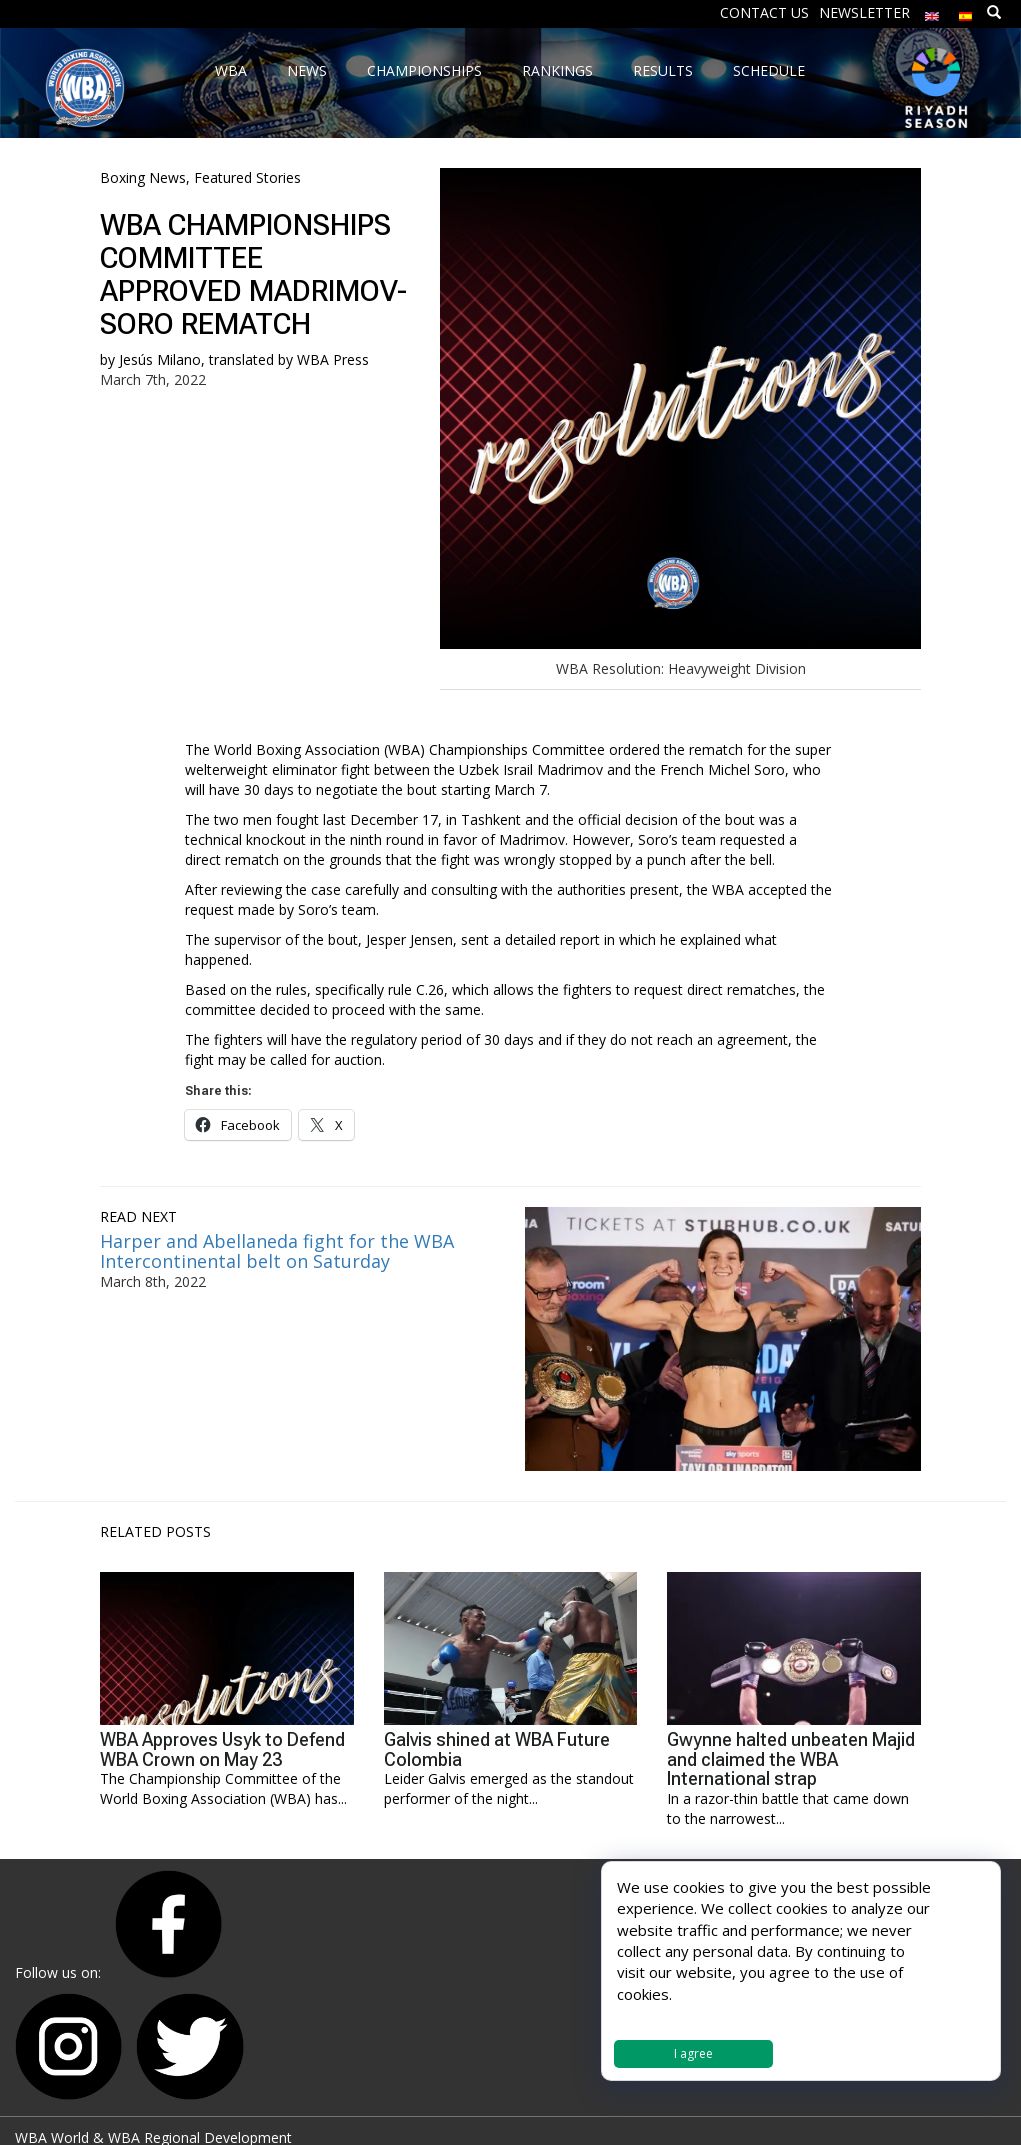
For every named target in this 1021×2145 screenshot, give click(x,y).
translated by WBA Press (289, 359)
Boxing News (143, 177)
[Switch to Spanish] (966, 11)
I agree (693, 2053)
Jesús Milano (160, 359)
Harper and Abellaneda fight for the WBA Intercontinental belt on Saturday (277, 1251)
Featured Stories (247, 177)
